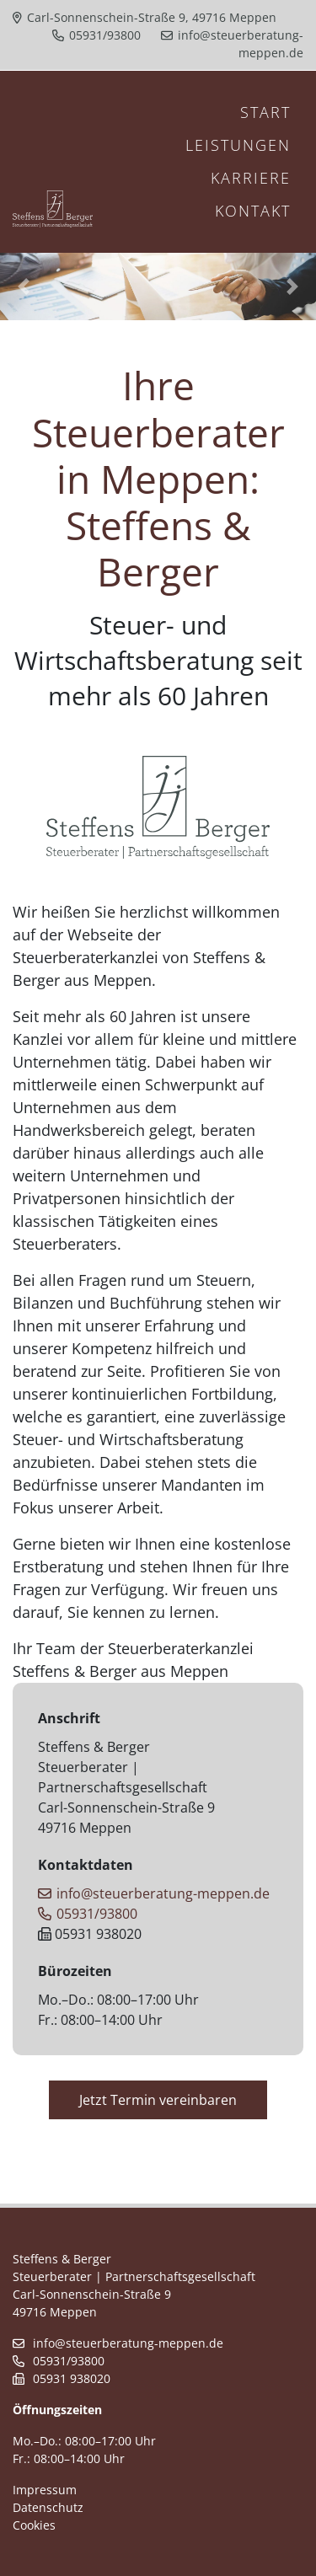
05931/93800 (96, 35)
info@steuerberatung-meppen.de (154, 1893)
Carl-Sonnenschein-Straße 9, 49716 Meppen (144, 17)
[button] (23, 286)
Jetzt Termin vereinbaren (158, 2100)
